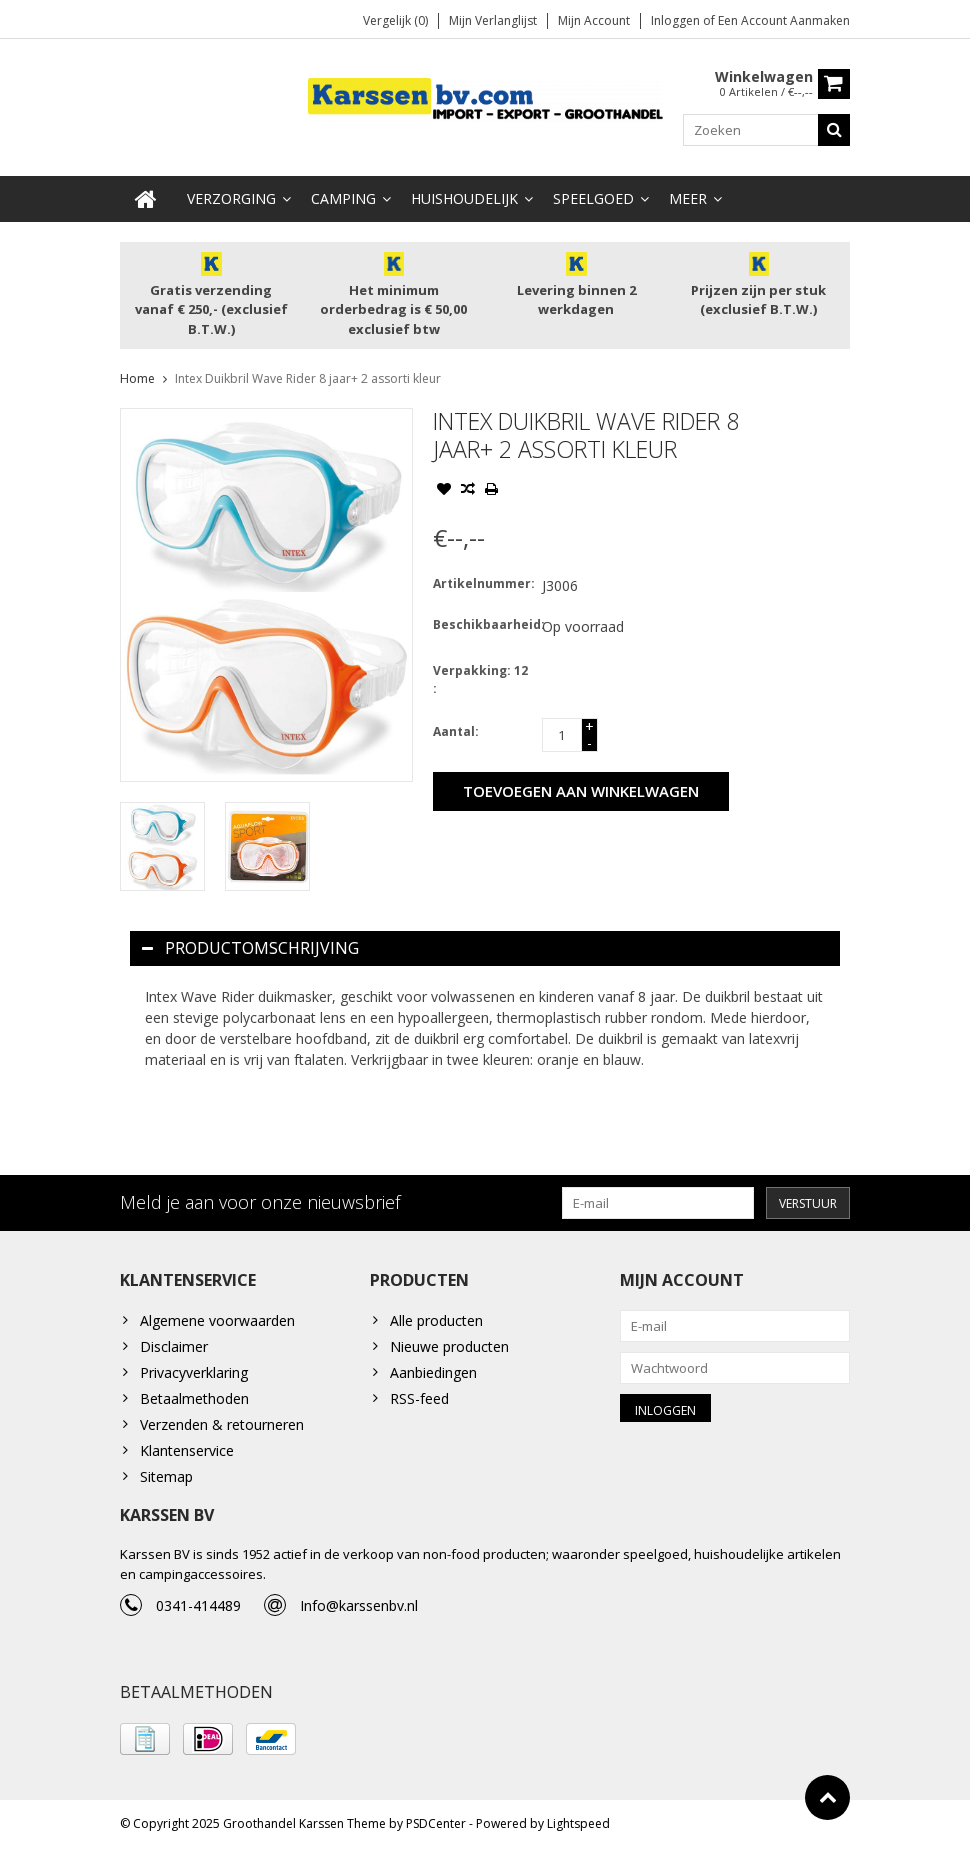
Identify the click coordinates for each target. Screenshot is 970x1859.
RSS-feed (419, 1400)
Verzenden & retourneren (222, 1426)
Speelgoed (593, 199)
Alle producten (436, 1322)
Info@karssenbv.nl (359, 1613)
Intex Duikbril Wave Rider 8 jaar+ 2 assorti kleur (308, 379)
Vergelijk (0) (395, 20)
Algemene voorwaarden (217, 1322)
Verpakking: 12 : (480, 680)
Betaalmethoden (194, 1400)
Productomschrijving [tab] (250, 949)
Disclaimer (174, 1348)
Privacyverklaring (194, 1374)
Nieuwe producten (449, 1348)
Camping (343, 199)
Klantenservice (187, 1452)
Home (137, 379)
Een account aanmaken (784, 20)
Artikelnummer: (483, 584)
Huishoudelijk (464, 199)
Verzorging (231, 199)
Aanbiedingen (433, 1374)
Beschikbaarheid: (483, 625)
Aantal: (456, 732)
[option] (162, 847)
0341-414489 (198, 1613)
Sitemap (166, 1478)
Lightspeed (578, 1834)
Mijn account (594, 20)
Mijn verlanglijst (493, 20)
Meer (688, 199)
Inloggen (677, 20)
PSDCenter (436, 1834)
